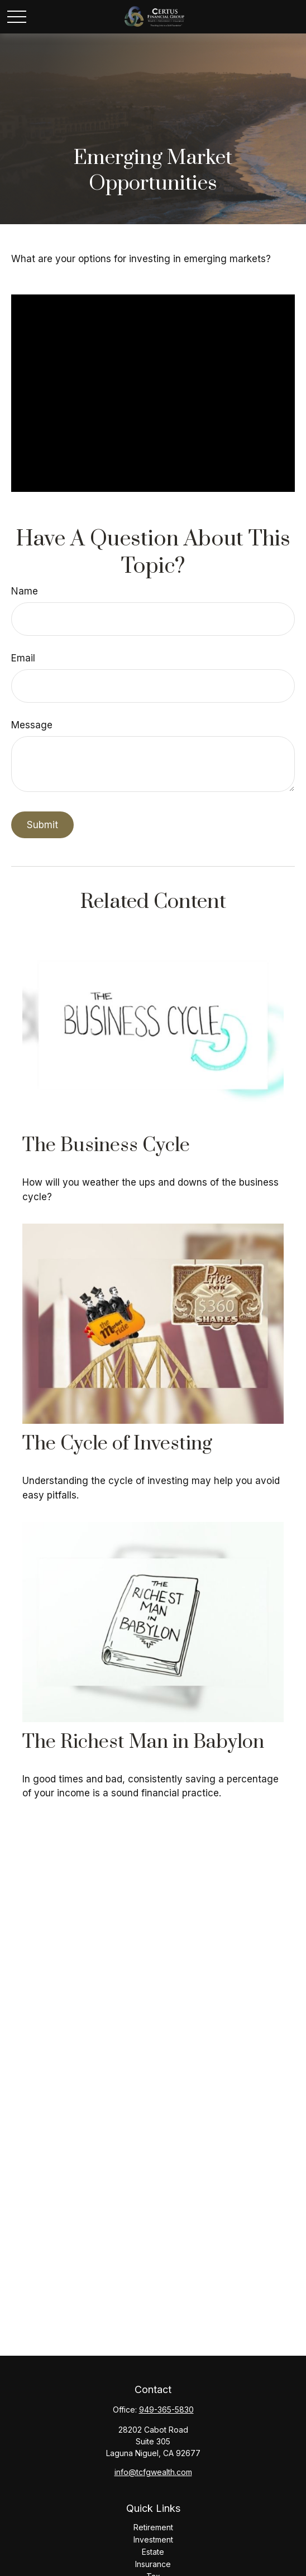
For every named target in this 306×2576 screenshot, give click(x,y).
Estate (153, 2551)
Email (23, 658)
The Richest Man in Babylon (143, 1742)
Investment (153, 2539)
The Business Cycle (106, 1145)
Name (24, 591)
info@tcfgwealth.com (153, 2472)
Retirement (153, 2527)
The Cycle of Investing (117, 1444)
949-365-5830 (166, 2409)
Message (31, 725)
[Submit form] (42, 824)
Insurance (153, 2564)
